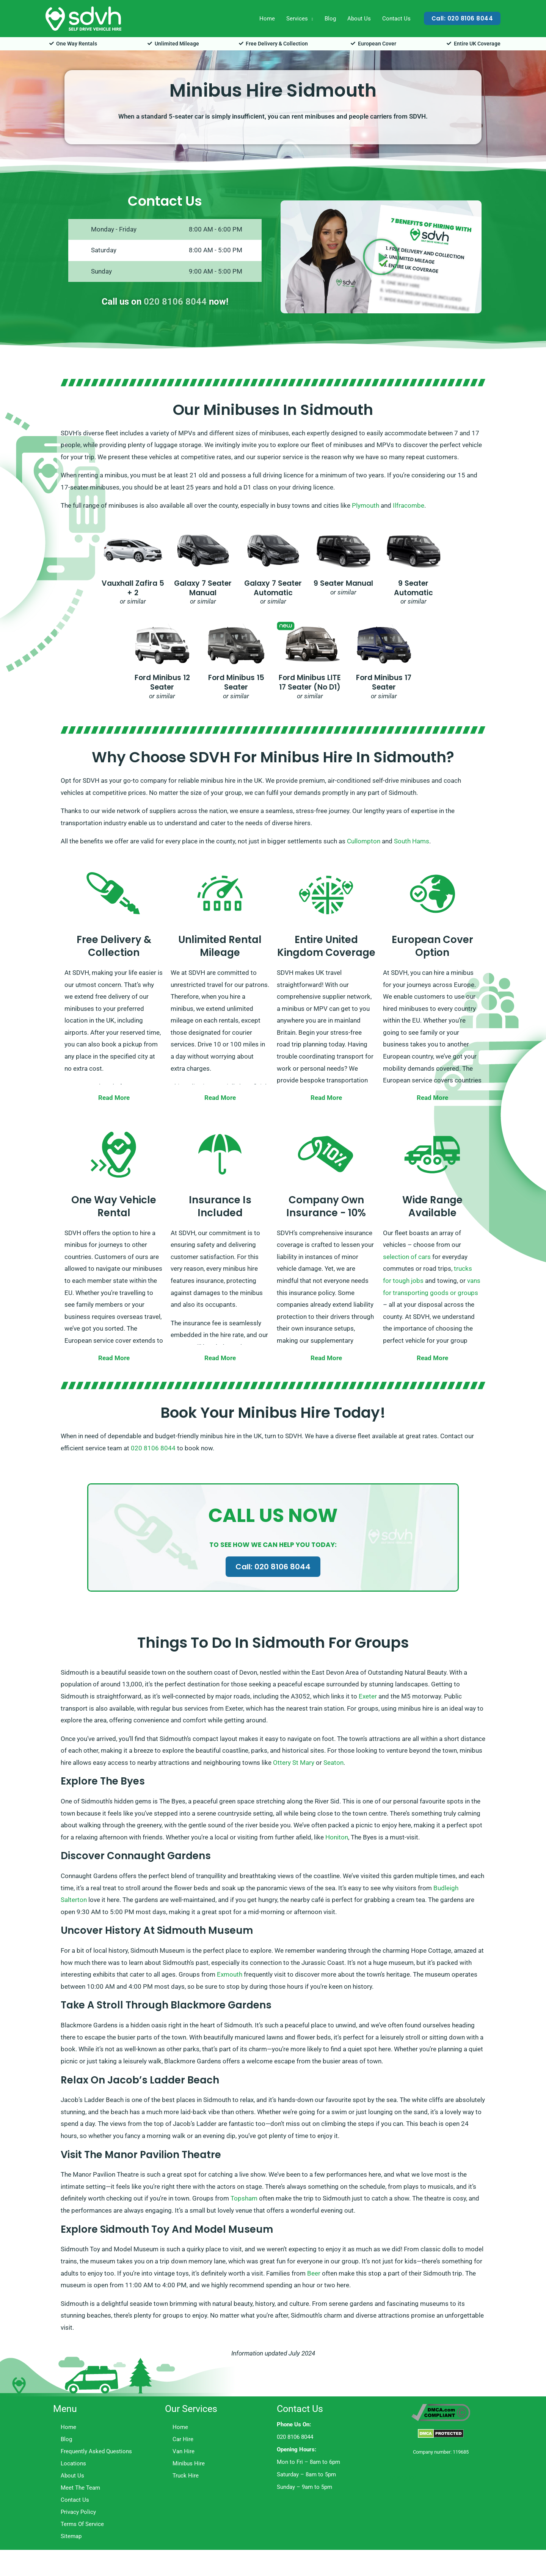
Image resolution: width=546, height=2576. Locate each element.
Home (267, 18)
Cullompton (363, 841)
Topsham (244, 2198)
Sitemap (71, 2536)
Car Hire (183, 2439)
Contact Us (396, 18)
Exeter (368, 1696)
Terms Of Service (82, 2524)
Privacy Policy (78, 2512)
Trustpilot (402, 2477)
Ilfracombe (408, 505)
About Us (359, 18)
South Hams (411, 841)
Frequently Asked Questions (96, 2451)
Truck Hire (186, 2475)
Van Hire (184, 2451)
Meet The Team (80, 2487)
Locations (73, 2463)
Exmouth (229, 1974)
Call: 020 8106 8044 (273, 1566)
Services (297, 18)
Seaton (333, 1762)
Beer (313, 2273)
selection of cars (407, 1257)
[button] (462, 18)
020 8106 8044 (175, 301)
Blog (330, 18)
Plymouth (365, 505)
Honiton (336, 1837)
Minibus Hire (189, 2463)
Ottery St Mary (293, 1762)
